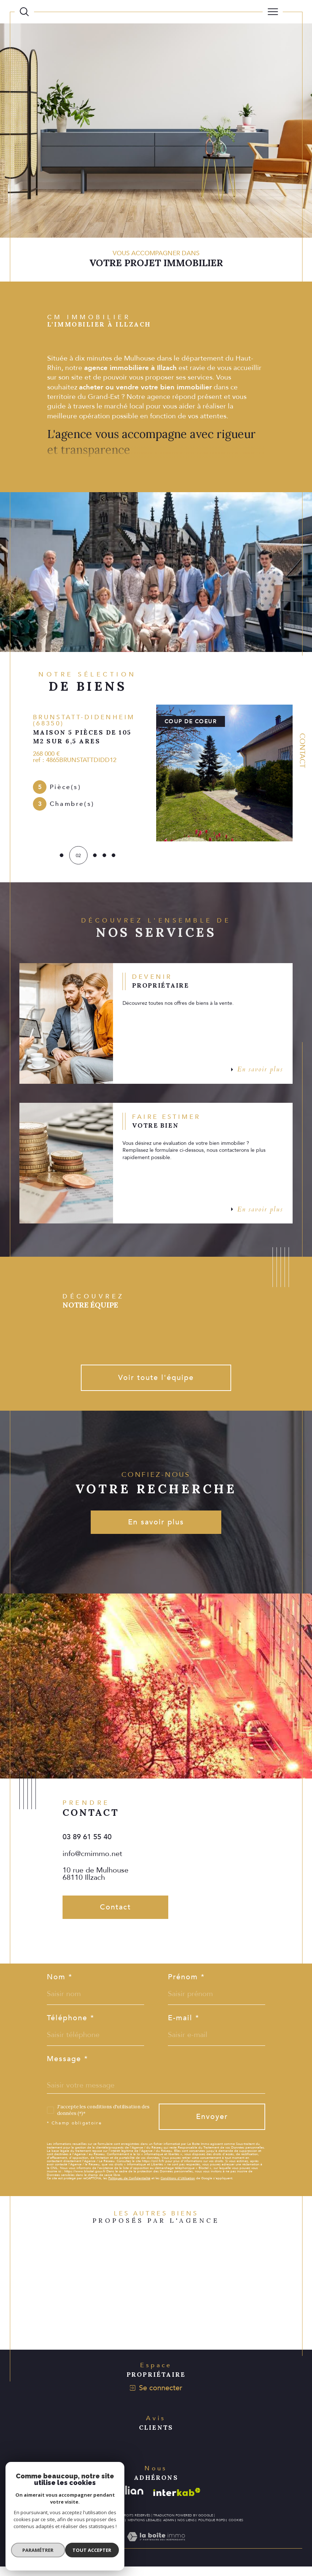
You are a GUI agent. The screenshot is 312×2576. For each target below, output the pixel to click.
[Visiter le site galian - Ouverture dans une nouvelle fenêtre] (127, 2501)
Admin (168, 2529)
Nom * (59, 1983)
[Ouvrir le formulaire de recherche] (24, 12)
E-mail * (184, 2024)
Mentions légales (144, 2529)
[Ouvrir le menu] (273, 11)
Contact (302, 750)
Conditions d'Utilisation (178, 2185)
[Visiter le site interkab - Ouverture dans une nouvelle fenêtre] (176, 2501)
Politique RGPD (211, 2529)
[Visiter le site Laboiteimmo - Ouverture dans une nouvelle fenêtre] (156, 2554)
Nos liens (186, 2529)
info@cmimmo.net (92, 1858)
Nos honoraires (84, 2529)
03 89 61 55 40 (87, 1842)
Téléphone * (70, 2024)
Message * (67, 2065)
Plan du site (113, 2529)
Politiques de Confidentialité (129, 2185)
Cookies (236, 2529)
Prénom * (186, 1983)
